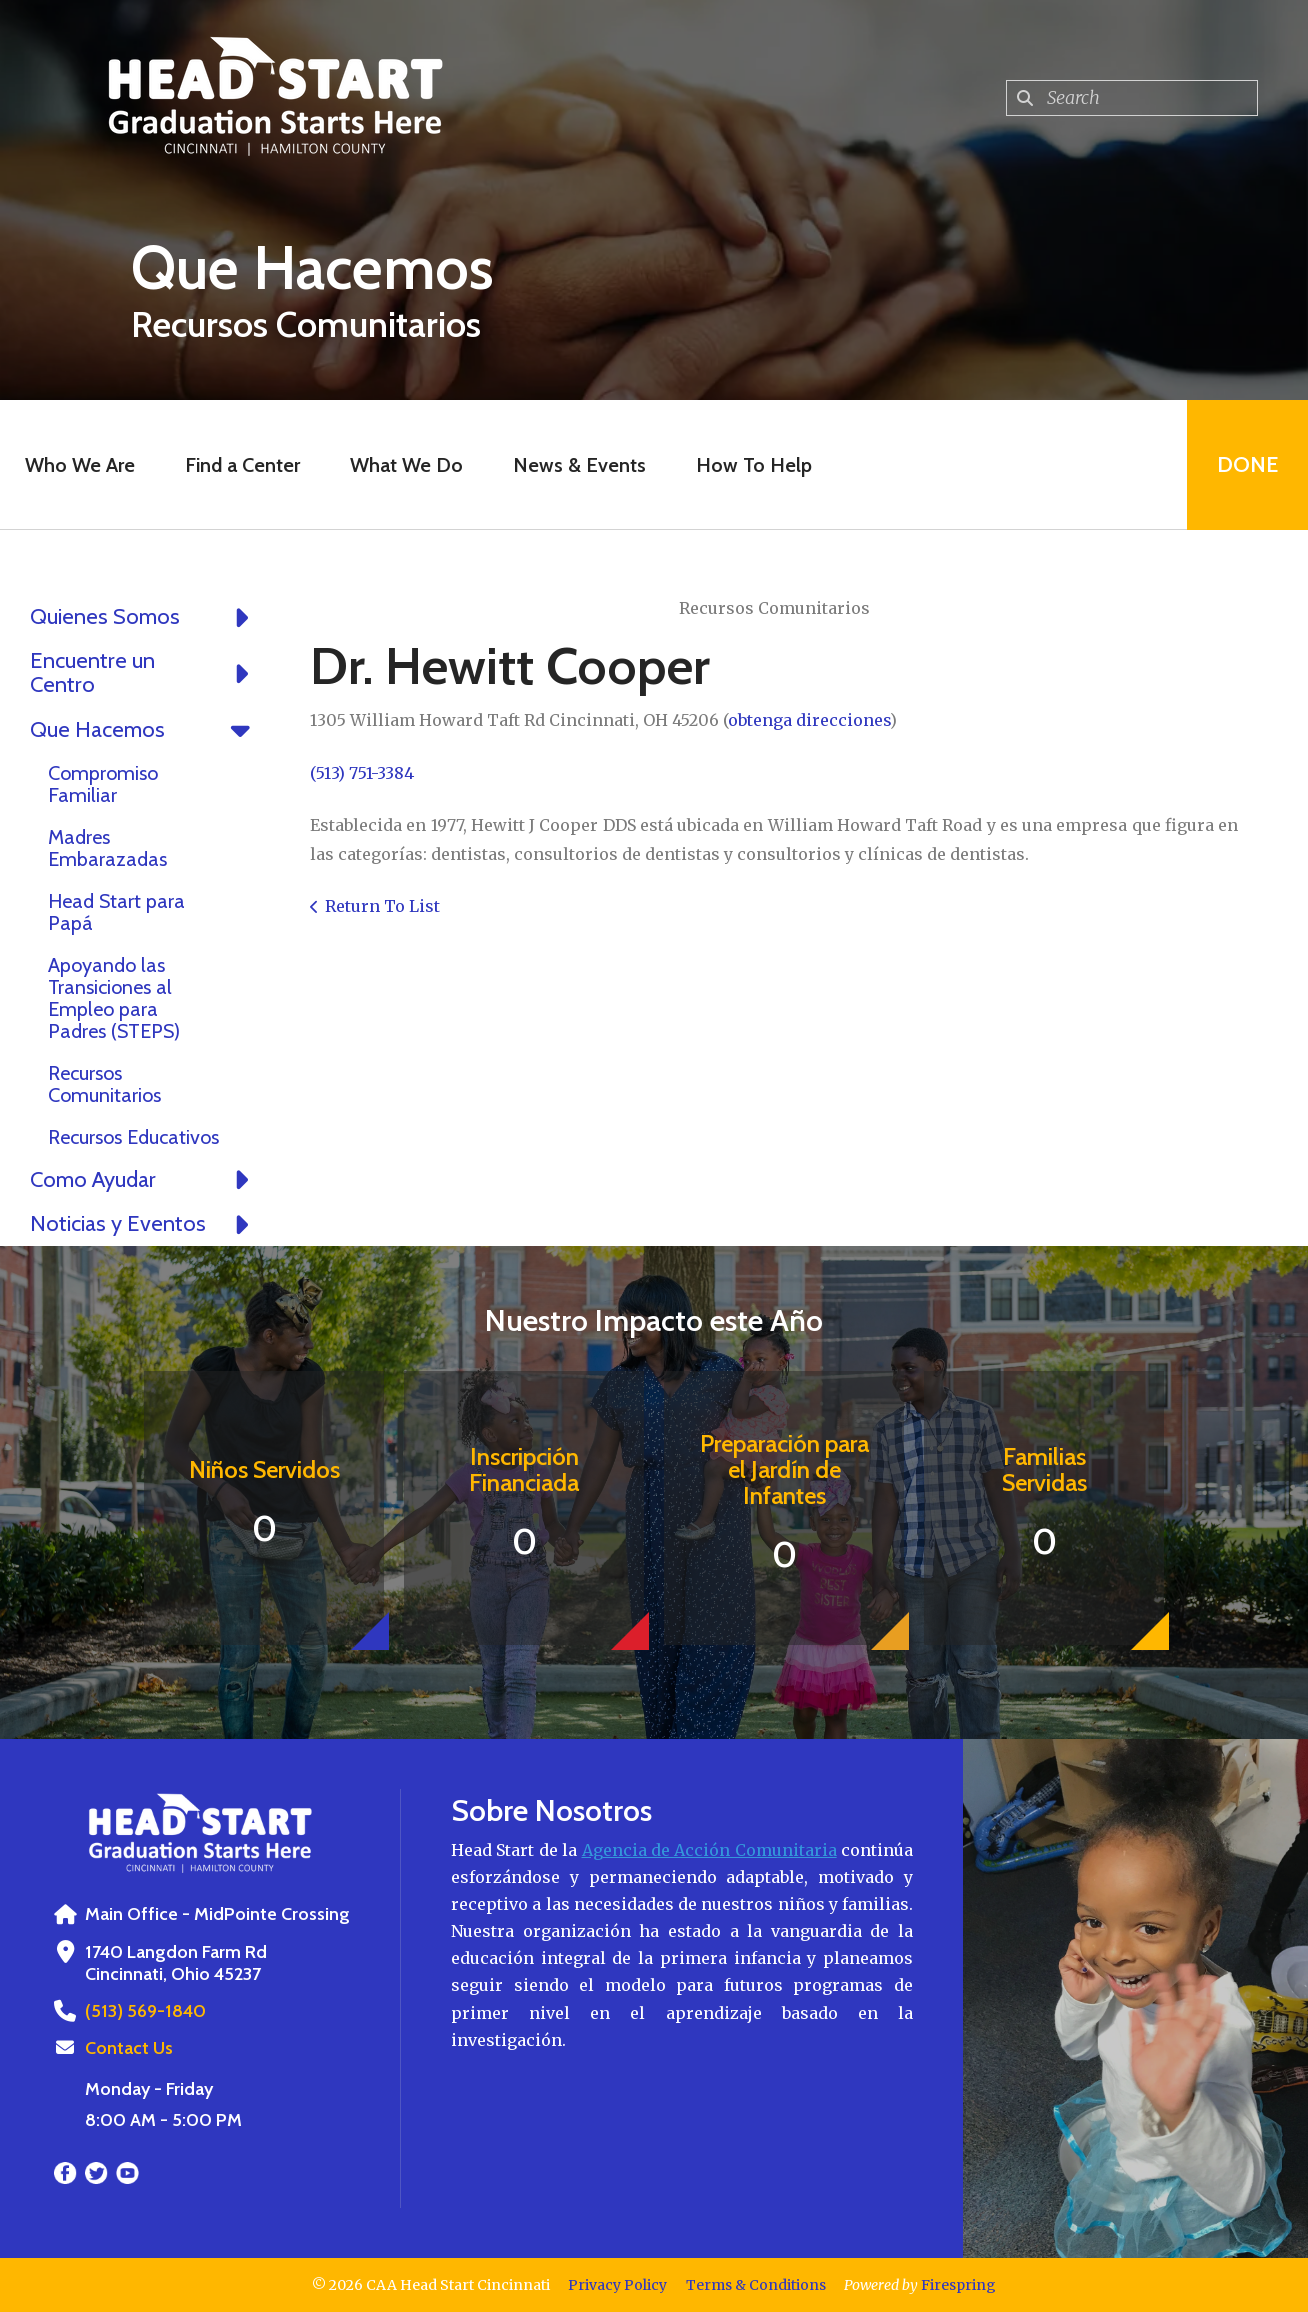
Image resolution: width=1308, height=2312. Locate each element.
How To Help (754, 465)
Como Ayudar (145, 1180)
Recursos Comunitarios (104, 1084)
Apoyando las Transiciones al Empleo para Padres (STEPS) (114, 998)
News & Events (579, 465)
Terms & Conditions (756, 2285)
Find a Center (242, 465)
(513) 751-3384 (362, 773)
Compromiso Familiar (103, 784)
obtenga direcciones (809, 720)
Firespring (958, 2285)
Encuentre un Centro (145, 673)
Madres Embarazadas (107, 848)
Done (1247, 464)
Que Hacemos (145, 730)
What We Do (406, 465)
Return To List (382, 906)
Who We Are (80, 465)
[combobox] (1132, 98)
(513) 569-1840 (145, 2011)
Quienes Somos (145, 617)
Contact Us (129, 2048)
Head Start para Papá (116, 912)
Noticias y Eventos (145, 1224)
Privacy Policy (617, 2285)
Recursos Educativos (133, 1137)
